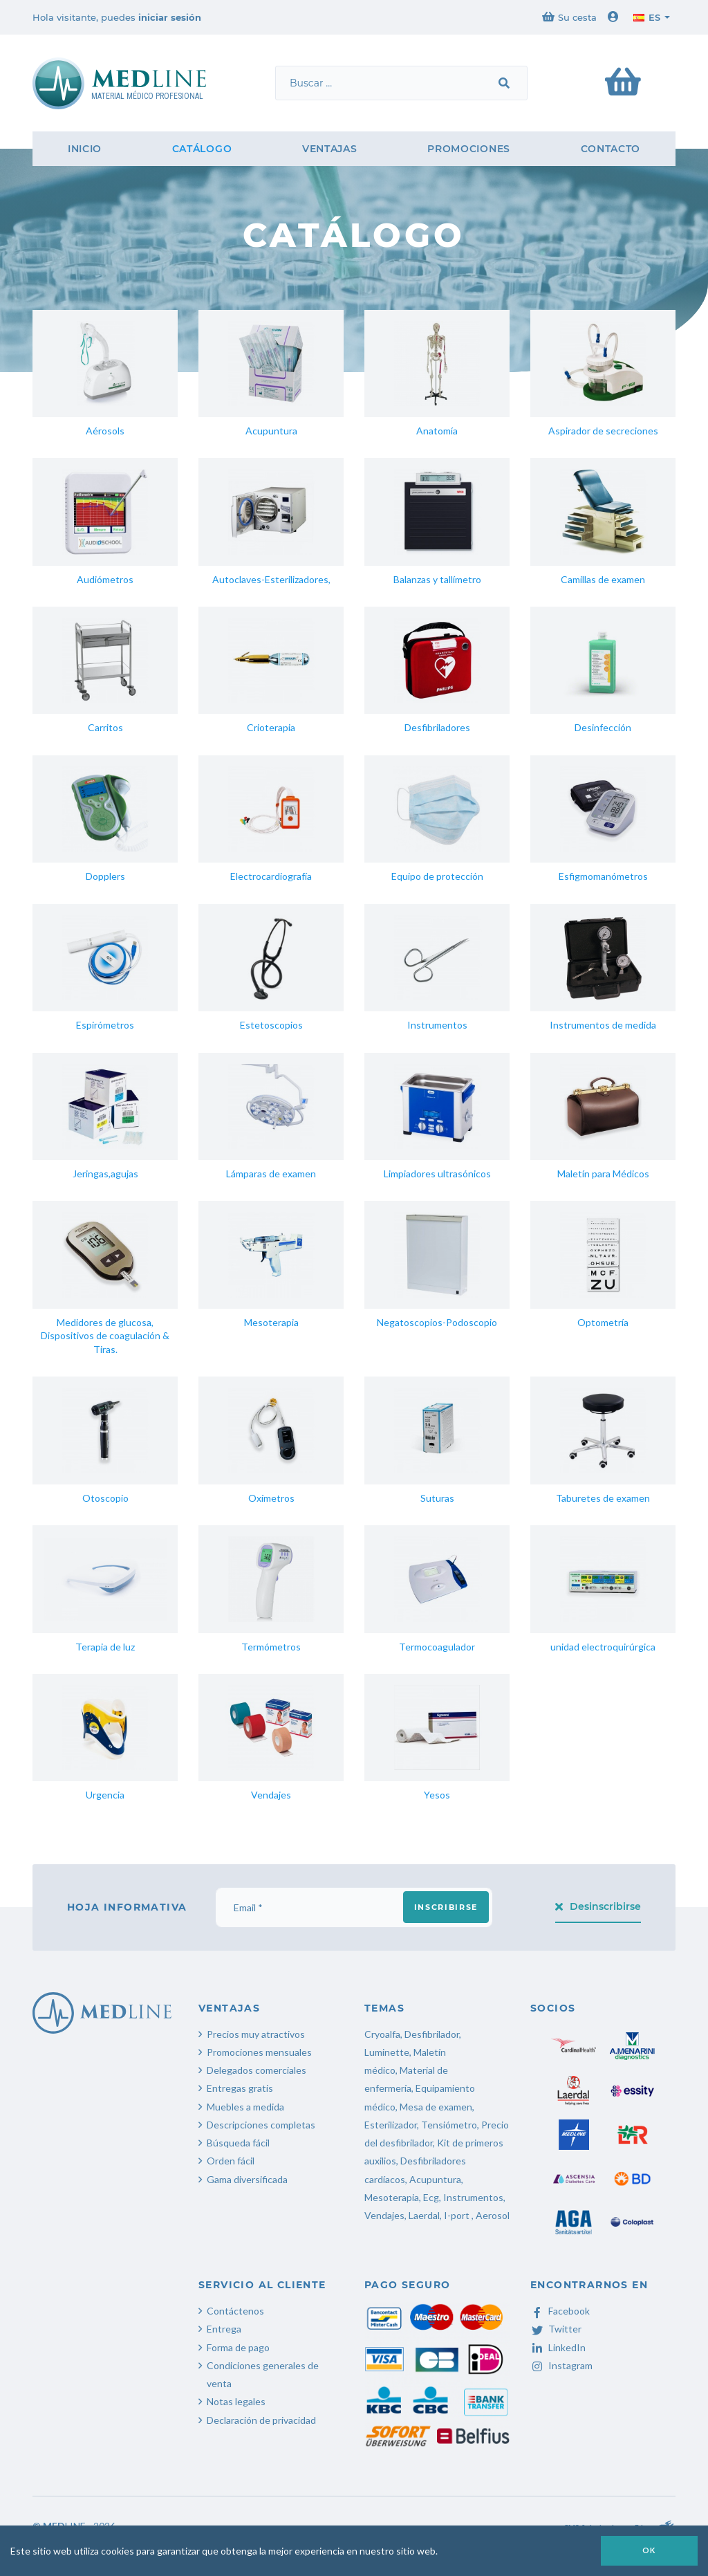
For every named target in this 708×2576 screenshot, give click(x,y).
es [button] (646, 17)
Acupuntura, (436, 2179)
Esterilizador (390, 2125)
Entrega (224, 2329)
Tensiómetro (449, 2125)
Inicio (85, 148)
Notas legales (236, 2401)
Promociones (468, 148)
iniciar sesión (169, 17)
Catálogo (202, 148)
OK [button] (649, 2550)
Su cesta (569, 17)
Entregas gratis (240, 2088)
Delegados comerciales (256, 2070)
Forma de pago (238, 2347)
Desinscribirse (598, 1906)
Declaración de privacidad (261, 2420)
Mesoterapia (391, 2197)
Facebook (560, 2311)
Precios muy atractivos (256, 2034)
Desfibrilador (431, 2034)
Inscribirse (446, 1907)
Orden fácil (230, 2160)
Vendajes (384, 2215)
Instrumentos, (474, 2197)
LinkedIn (558, 2347)
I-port (456, 2215)
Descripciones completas (261, 2125)
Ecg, (433, 2197)
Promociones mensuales (259, 2052)
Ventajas (329, 148)
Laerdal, (425, 2215)
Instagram (561, 2365)
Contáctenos (235, 2311)
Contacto (611, 148)
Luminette (386, 2052)
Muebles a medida (245, 2107)
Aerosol (493, 2215)
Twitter (555, 2329)
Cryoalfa (382, 2034)
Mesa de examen (436, 2107)
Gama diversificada (247, 2179)
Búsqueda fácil (238, 2143)
